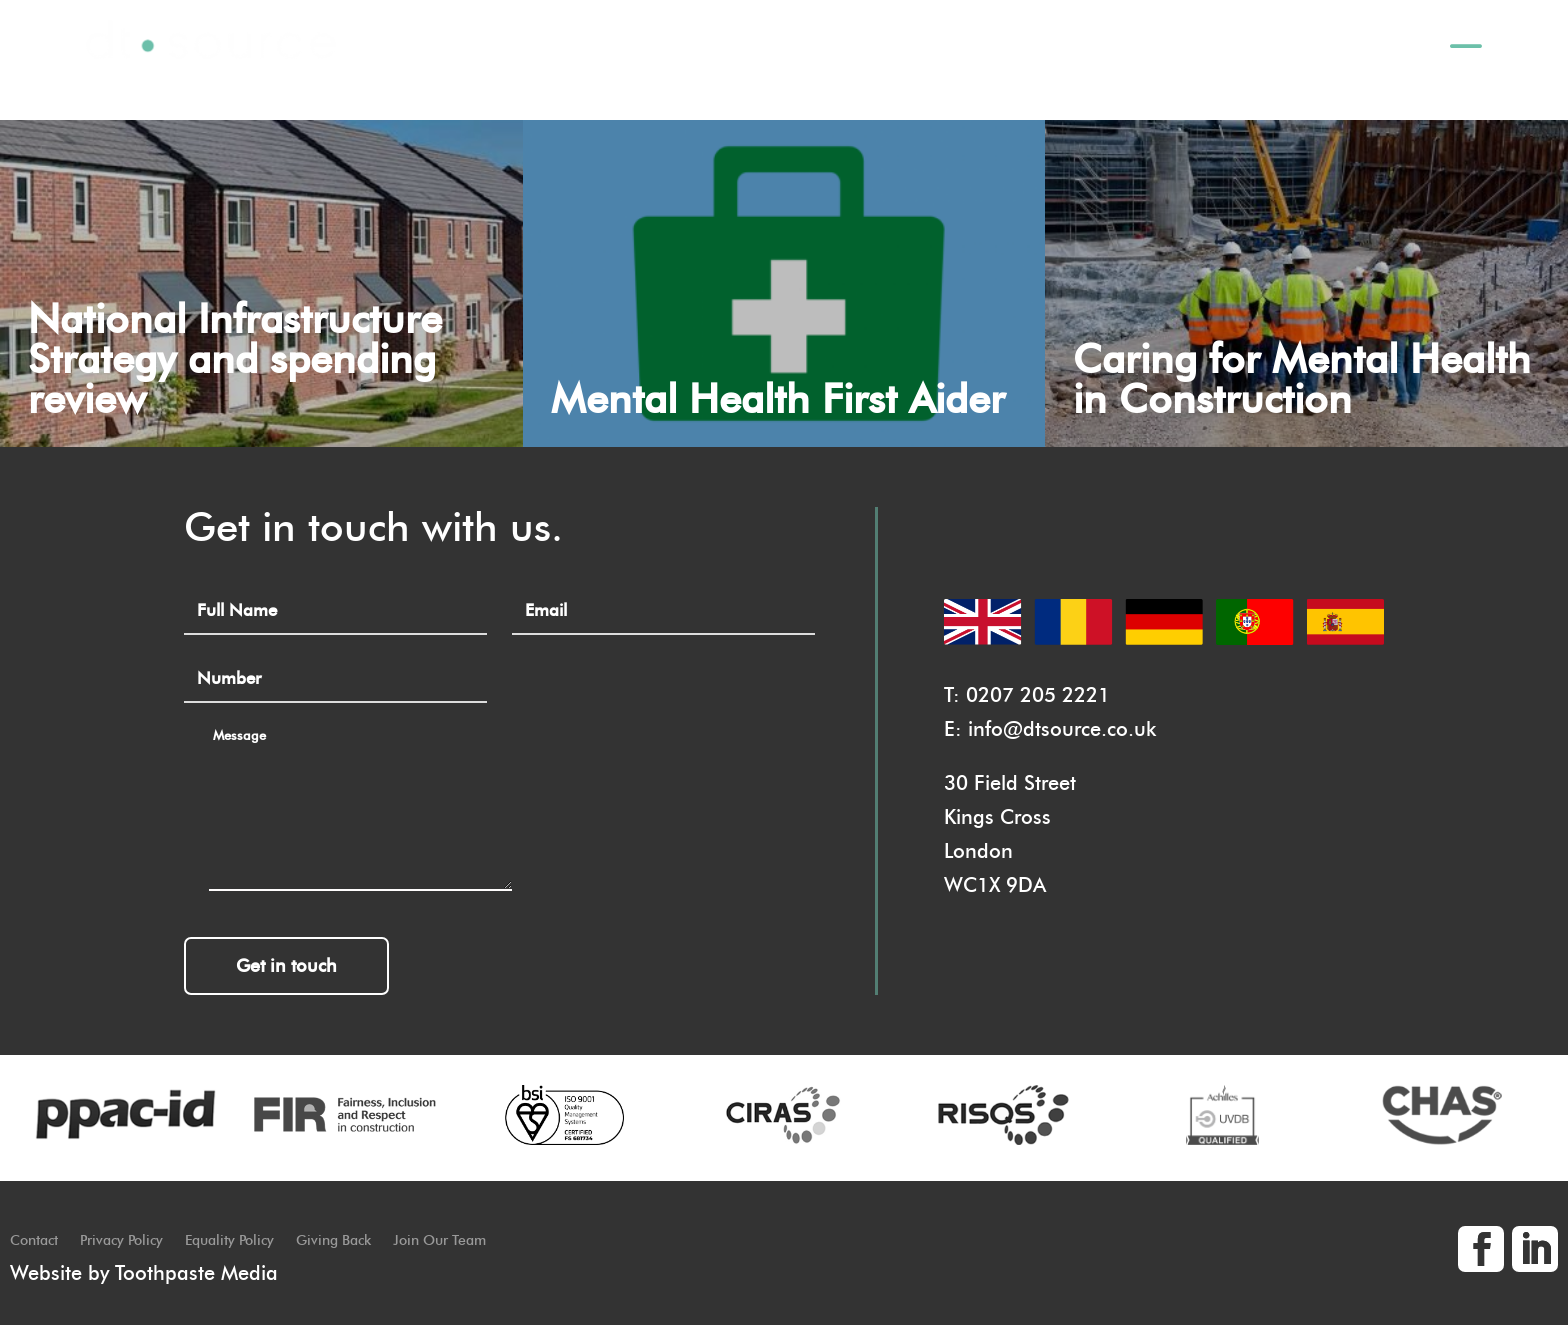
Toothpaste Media (196, 1273)
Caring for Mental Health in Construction (1302, 378)
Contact (34, 1241)
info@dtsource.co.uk (1062, 729)
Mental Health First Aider (778, 398)
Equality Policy (229, 1241)
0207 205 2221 (1038, 695)
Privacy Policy (121, 1241)
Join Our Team (439, 1241)
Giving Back (333, 1241)
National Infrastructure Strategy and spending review (235, 358)
